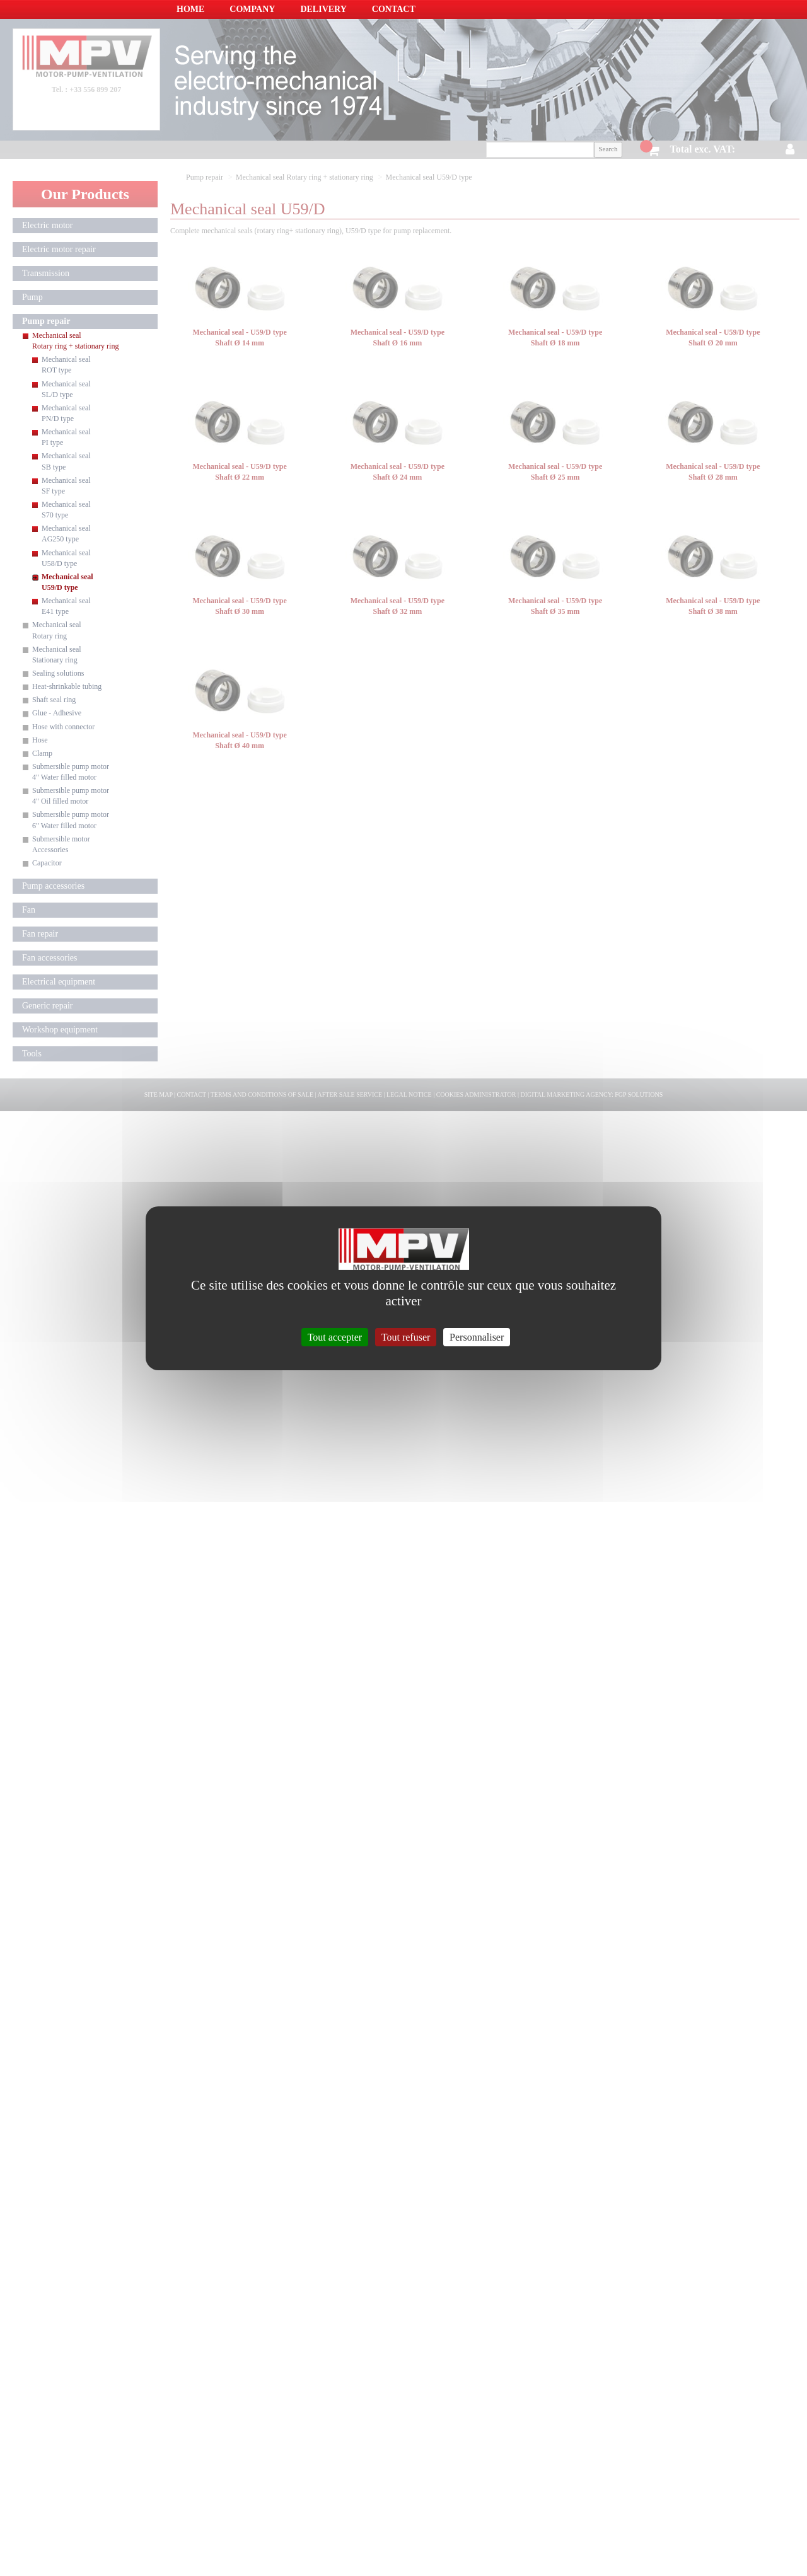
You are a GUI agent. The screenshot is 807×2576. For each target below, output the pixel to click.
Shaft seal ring (54, 699)
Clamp (42, 753)
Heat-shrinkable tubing (67, 686)
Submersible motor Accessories (61, 844)
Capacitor (47, 862)
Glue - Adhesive (56, 712)
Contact (393, 9)
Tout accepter (335, 1336)
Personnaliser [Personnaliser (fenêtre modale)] (477, 1336)
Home (190, 9)
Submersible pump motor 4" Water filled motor (70, 772)
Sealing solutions (58, 673)
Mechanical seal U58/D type (66, 558)
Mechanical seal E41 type (66, 606)
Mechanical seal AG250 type (66, 533)
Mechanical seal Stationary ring (56, 654)
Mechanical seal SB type (66, 461)
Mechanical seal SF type (66, 485)
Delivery (323, 9)
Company (252, 9)
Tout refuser (406, 1336)
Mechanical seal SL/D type (66, 389)
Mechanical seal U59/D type (67, 582)
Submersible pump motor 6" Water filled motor (70, 819)
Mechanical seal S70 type (66, 509)
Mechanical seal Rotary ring (56, 630)
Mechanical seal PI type (66, 437)
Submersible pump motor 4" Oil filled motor (70, 796)
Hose (40, 740)
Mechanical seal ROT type (66, 364)
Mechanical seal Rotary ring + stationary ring (75, 340)
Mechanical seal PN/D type (66, 413)
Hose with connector (63, 726)
